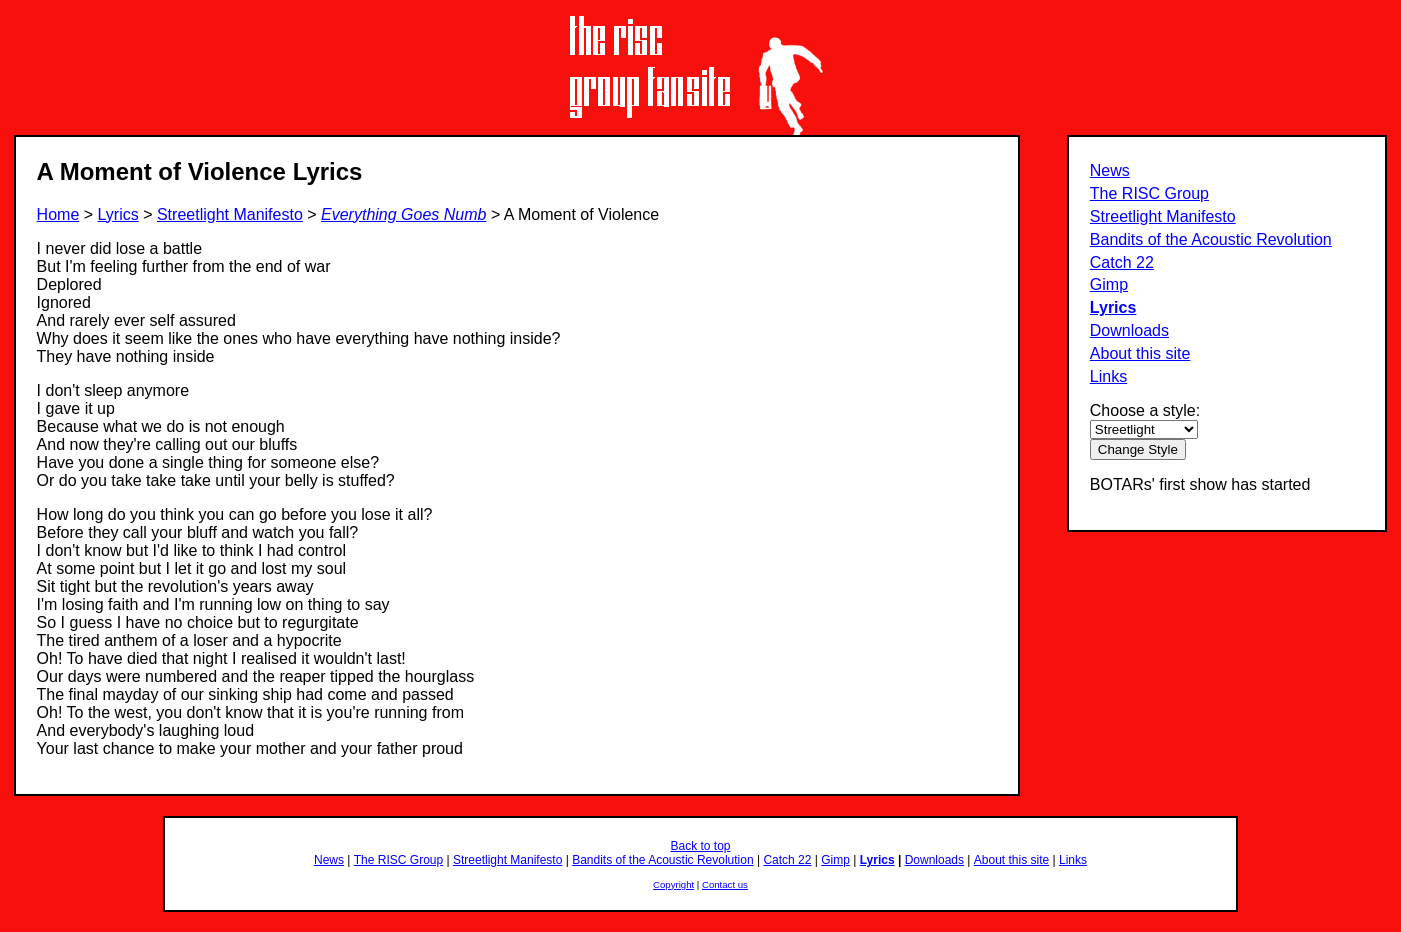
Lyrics (1113, 307)
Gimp (1109, 284)
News (1110, 170)
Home (58, 214)
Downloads (1129, 330)
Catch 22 (1122, 262)
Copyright (673, 884)
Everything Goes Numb (403, 214)
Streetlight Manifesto (1163, 216)
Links (1108, 376)
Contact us (725, 884)
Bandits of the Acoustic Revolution (1211, 239)
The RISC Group (1149, 193)
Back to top (700, 846)
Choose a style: (1145, 410)
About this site (1140, 353)
